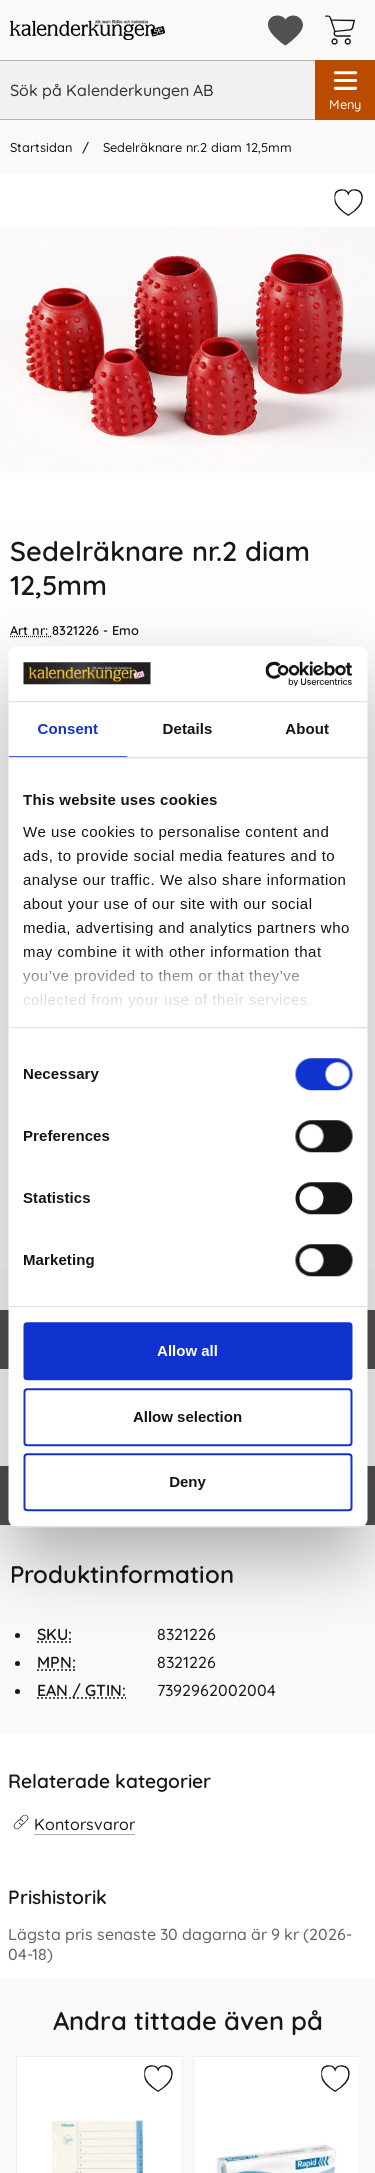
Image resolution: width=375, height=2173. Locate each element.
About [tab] (307, 728)
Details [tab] (188, 728)
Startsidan (41, 147)
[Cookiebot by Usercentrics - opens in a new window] (267, 674)
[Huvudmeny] (345, 90)
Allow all (187, 1350)
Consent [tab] (67, 728)
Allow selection (187, 1416)
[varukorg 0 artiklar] (345, 30)
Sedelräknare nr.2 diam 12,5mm (195, 147)
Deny (187, 1481)
